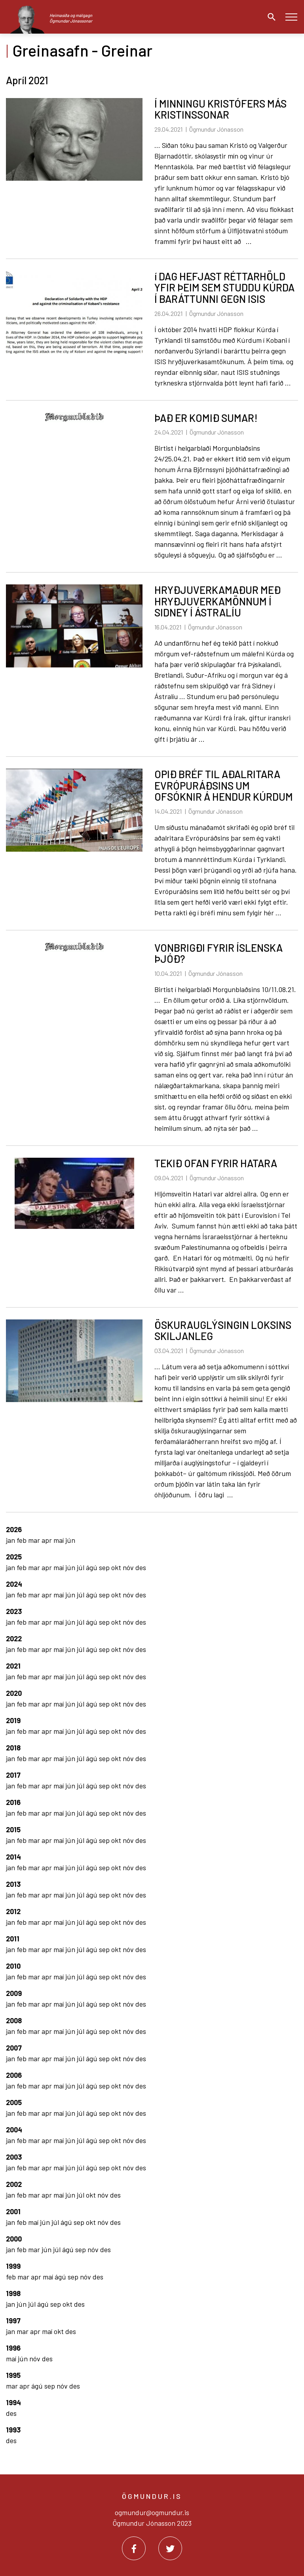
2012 (13, 1911)
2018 (13, 1747)
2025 (14, 1556)
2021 (13, 1665)
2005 (14, 2102)
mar (35, 1540)
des (140, 1567)
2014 (13, 1856)
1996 (13, 2348)
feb (22, 1540)
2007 (14, 2047)
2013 (13, 1884)
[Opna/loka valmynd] (291, 17)
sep (105, 1567)
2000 (14, 2238)
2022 (14, 1638)
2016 (13, 1802)
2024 (14, 1584)
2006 (14, 2075)
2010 (13, 1966)
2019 (13, 1720)
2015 (13, 1829)
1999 (13, 2266)
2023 (14, 1611)
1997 (13, 2320)
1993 (13, 2429)
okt (117, 1567)
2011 (12, 1938)
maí (59, 1540)
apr (47, 1540)
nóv (129, 1567)
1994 (13, 2402)
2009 (14, 1993)
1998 (13, 2293)
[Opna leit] (269, 17)
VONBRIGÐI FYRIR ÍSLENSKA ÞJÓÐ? (218, 953)
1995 (13, 2375)
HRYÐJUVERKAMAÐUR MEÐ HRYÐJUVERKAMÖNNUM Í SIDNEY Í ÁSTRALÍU (217, 601)
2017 (13, 1775)
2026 (14, 1529)
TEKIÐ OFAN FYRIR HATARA (215, 1163)
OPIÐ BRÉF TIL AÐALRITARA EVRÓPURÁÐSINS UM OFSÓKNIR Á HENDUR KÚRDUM (223, 785)
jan (11, 1540)
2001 (13, 2211)
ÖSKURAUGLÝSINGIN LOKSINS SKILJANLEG (222, 1330)
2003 (14, 2157)
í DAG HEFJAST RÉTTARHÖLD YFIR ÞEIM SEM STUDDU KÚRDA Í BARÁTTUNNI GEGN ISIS (224, 287)
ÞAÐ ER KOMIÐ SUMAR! (206, 418)
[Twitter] (170, 2548)
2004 (14, 2129)
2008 (14, 2020)
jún (70, 1540)
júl (81, 1567)
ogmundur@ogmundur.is (152, 2512)
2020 (14, 1693)
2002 (14, 2184)
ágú (92, 1567)
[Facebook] (134, 2548)
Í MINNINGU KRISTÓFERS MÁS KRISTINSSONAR (220, 109)
